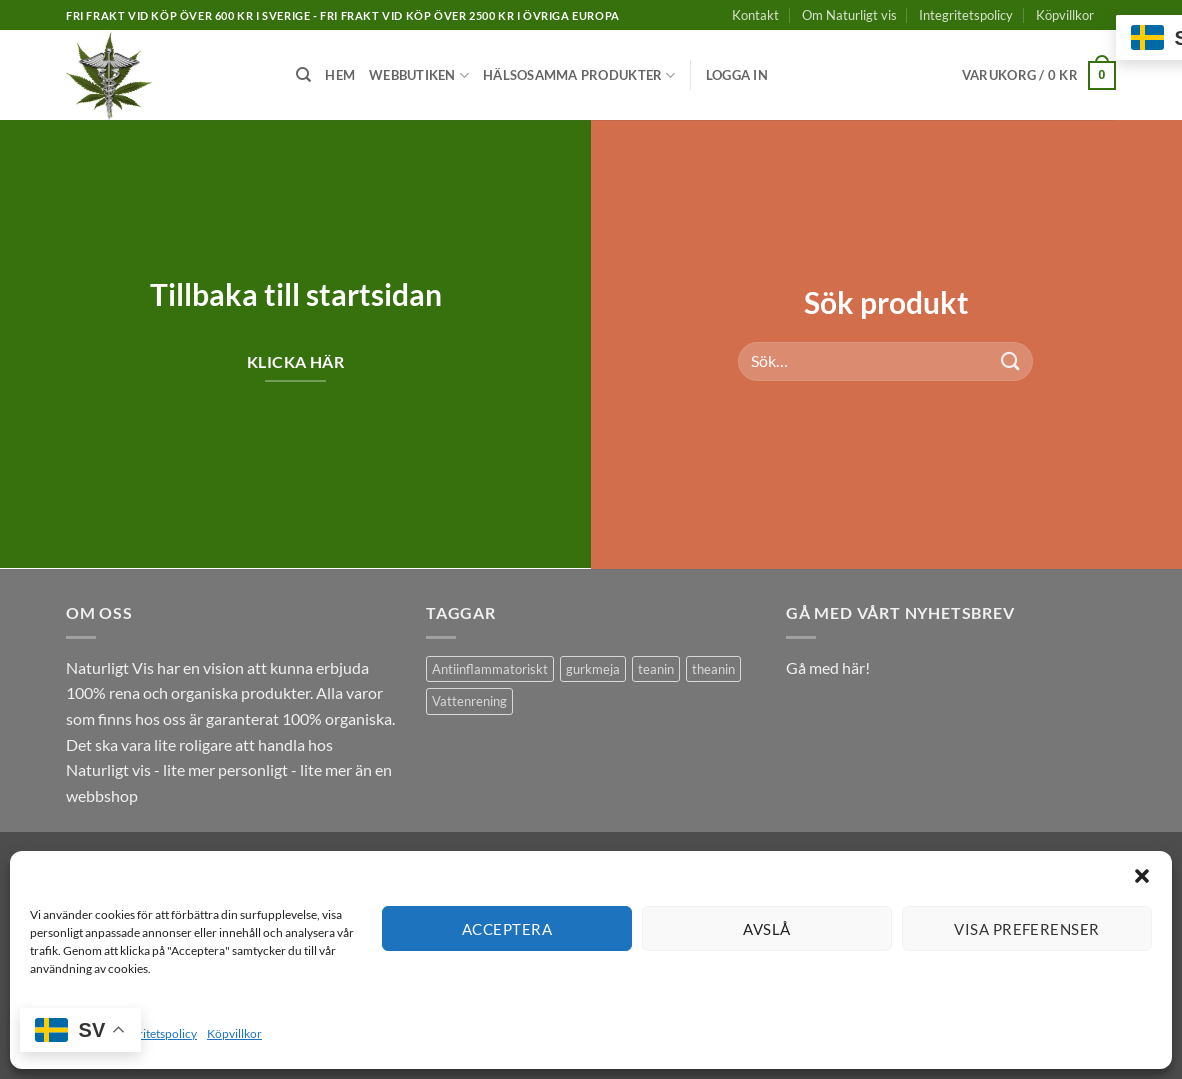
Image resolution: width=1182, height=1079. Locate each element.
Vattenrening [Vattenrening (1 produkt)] (469, 701)
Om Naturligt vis (849, 15)
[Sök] (303, 75)
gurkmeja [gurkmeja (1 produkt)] (593, 669)
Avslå (766, 929)
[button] (1142, 876)
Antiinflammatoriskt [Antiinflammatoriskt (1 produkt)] (490, 669)
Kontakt (755, 15)
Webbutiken (419, 75)
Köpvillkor (234, 1033)
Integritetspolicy (154, 1033)
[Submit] (1011, 360)
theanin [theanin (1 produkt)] (713, 669)
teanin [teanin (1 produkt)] (656, 669)
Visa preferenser (1026, 929)
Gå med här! (828, 667)
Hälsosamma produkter (579, 75)
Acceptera (507, 929)
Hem (340, 75)
